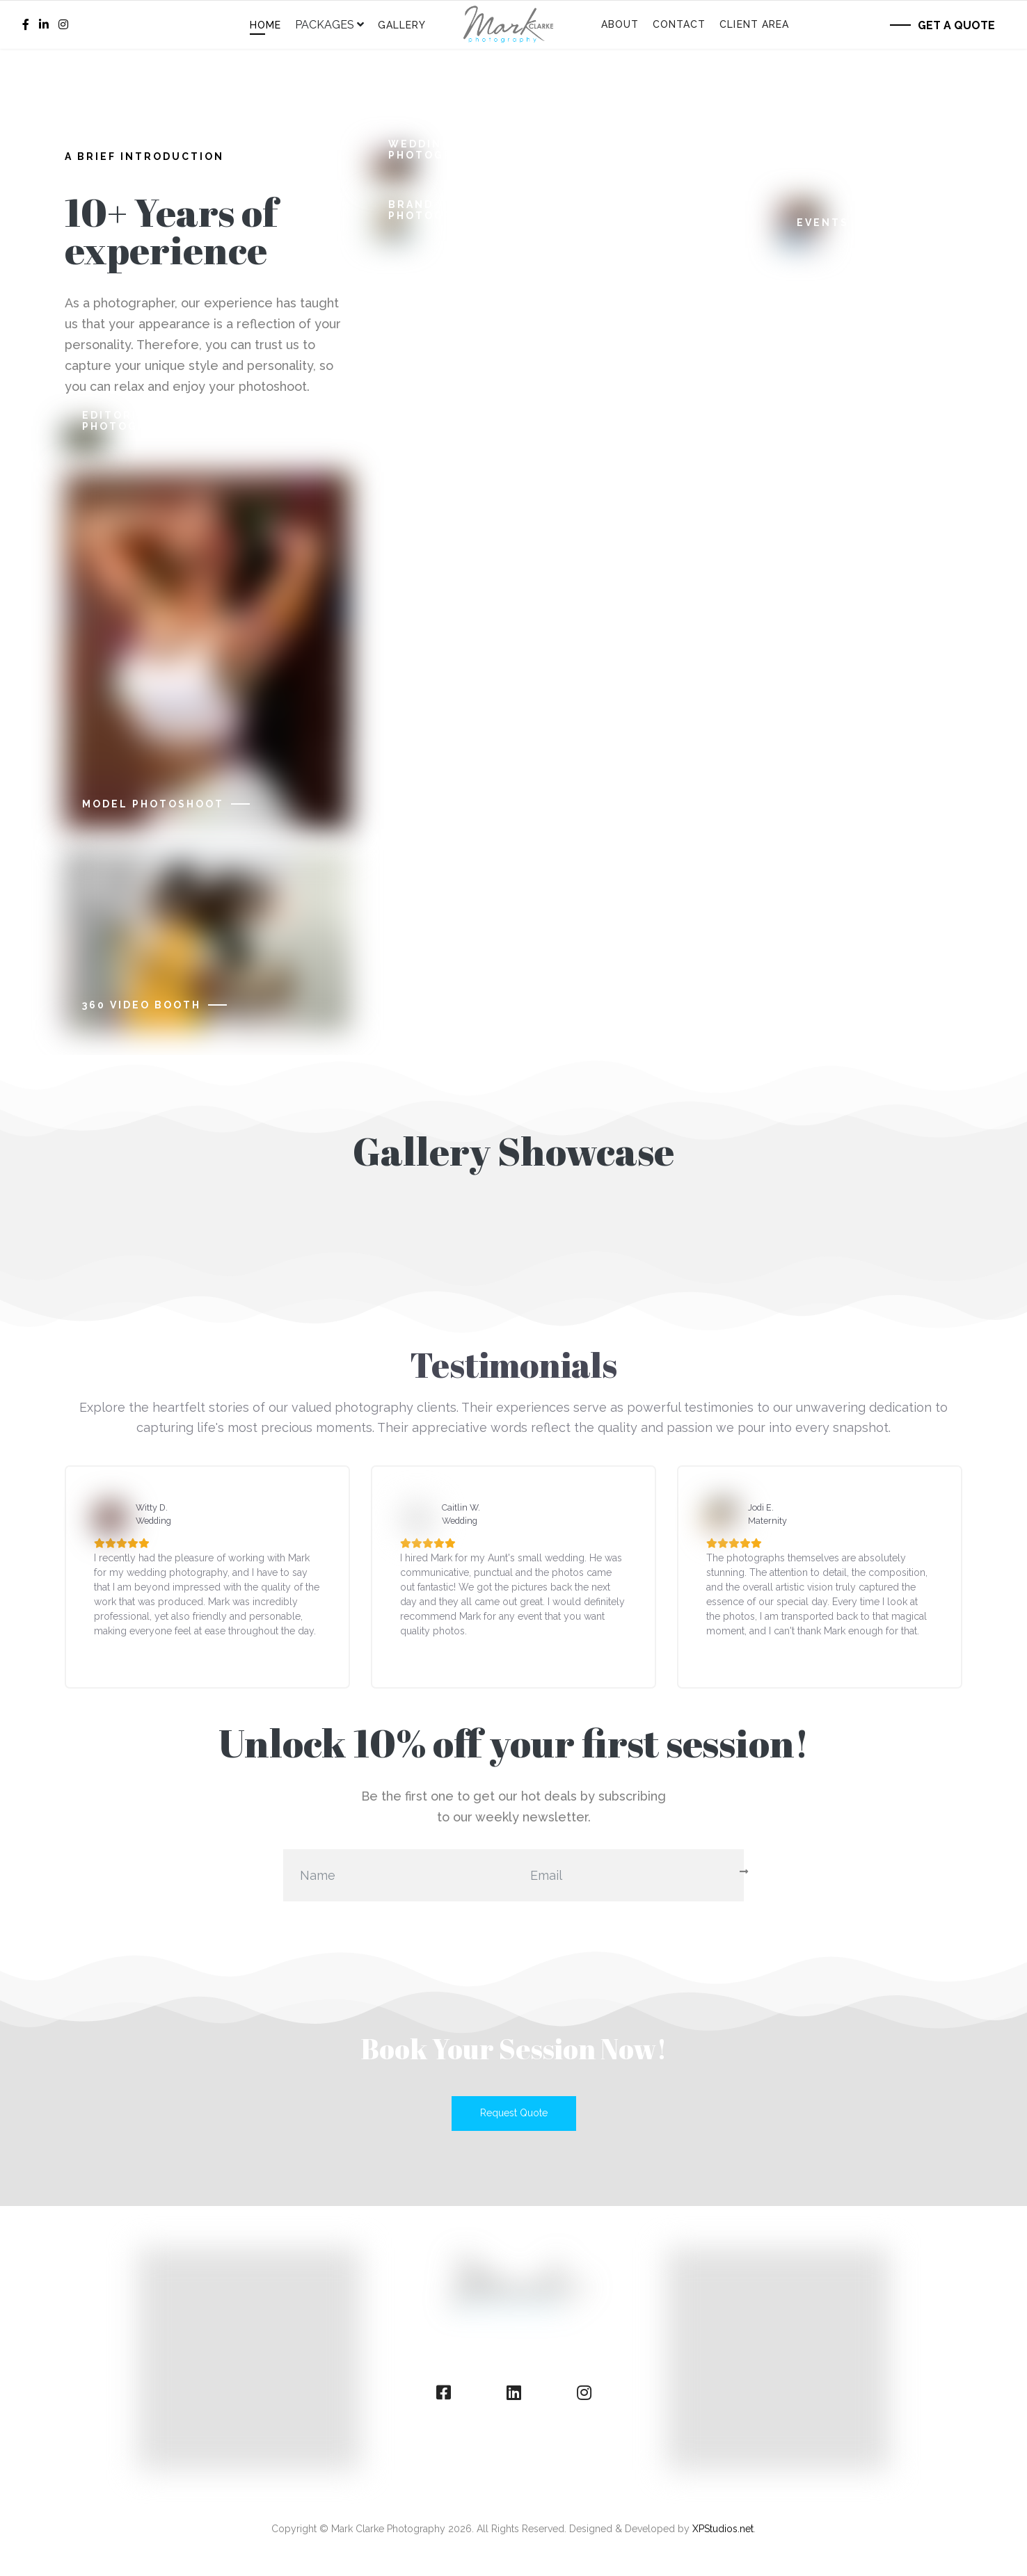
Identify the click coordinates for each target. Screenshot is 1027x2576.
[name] (398, 1875)
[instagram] (584, 2393)
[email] (629, 1875)
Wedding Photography (438, 149)
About (620, 24)
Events (823, 222)
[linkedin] (514, 2393)
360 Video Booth (141, 1005)
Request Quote (514, 2112)
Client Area (754, 24)
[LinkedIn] (44, 24)
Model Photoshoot (153, 804)
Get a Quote (956, 25)
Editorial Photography (132, 421)
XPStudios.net (723, 2528)
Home (265, 25)
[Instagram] (63, 24)
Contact (679, 24)
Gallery (402, 25)
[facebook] (25, 24)
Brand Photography (438, 210)
